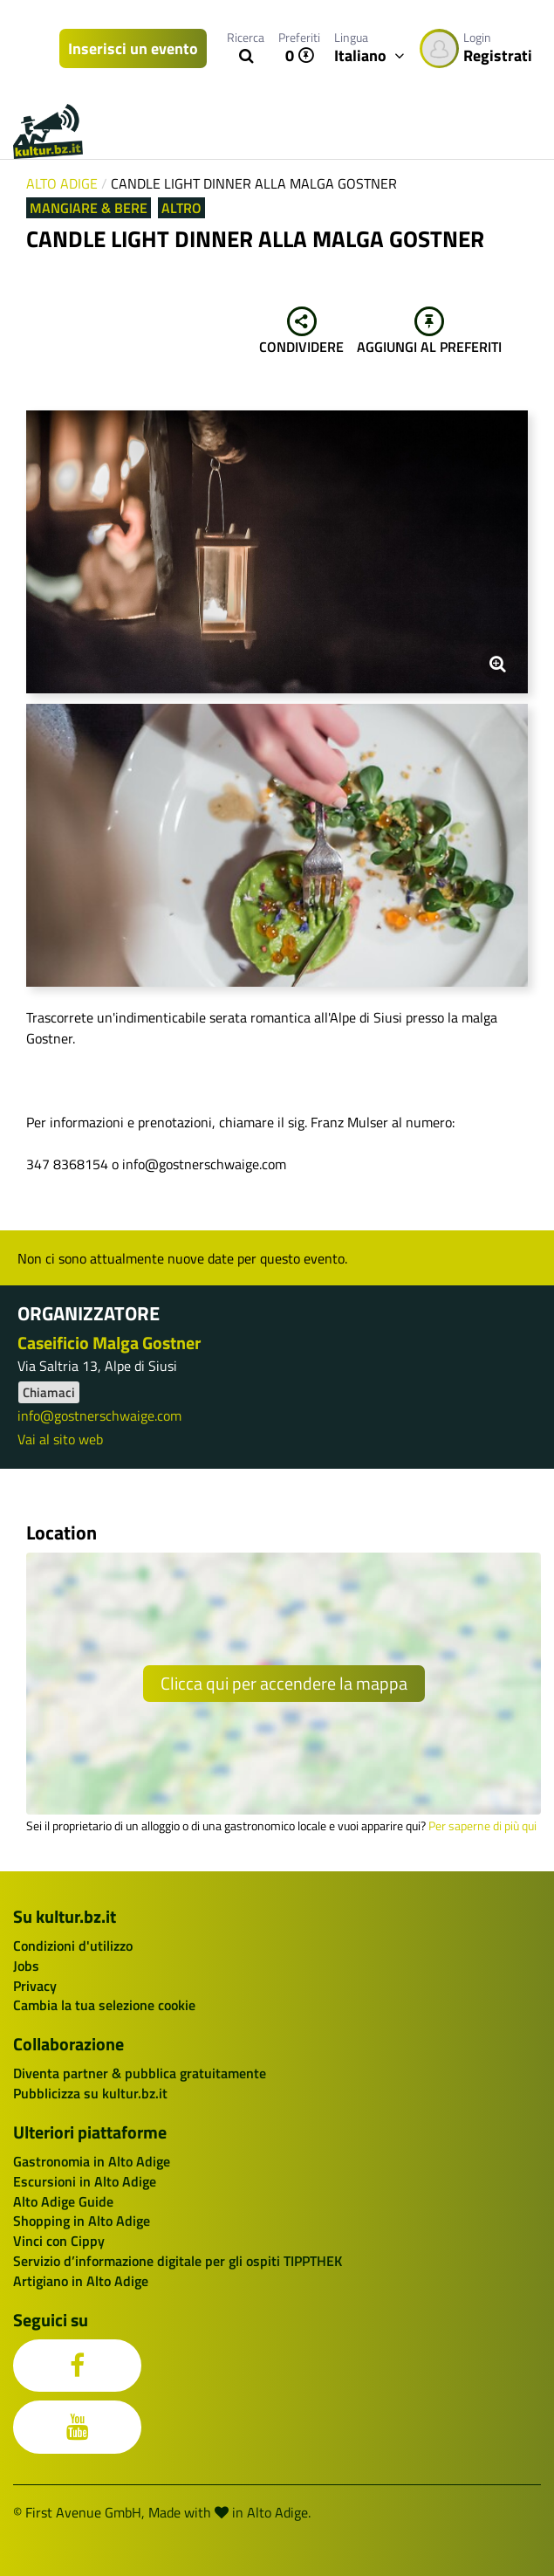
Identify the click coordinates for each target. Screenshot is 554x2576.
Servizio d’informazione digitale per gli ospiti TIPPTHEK (177, 2260)
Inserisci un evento (133, 48)
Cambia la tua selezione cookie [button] (104, 2004)
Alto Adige (62, 183)
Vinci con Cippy (59, 2240)
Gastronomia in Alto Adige (91, 2161)
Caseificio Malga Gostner (109, 1342)
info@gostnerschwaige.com (99, 1415)
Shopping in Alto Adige (81, 2220)
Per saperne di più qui (482, 1826)
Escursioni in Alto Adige (84, 2181)
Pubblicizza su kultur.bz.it (90, 2093)
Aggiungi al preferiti (429, 332)
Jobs (26, 1965)
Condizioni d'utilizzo (73, 1945)
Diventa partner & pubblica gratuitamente (139, 2073)
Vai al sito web (60, 1439)
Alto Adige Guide (63, 2201)
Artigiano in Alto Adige (80, 2280)
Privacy (35, 1985)
